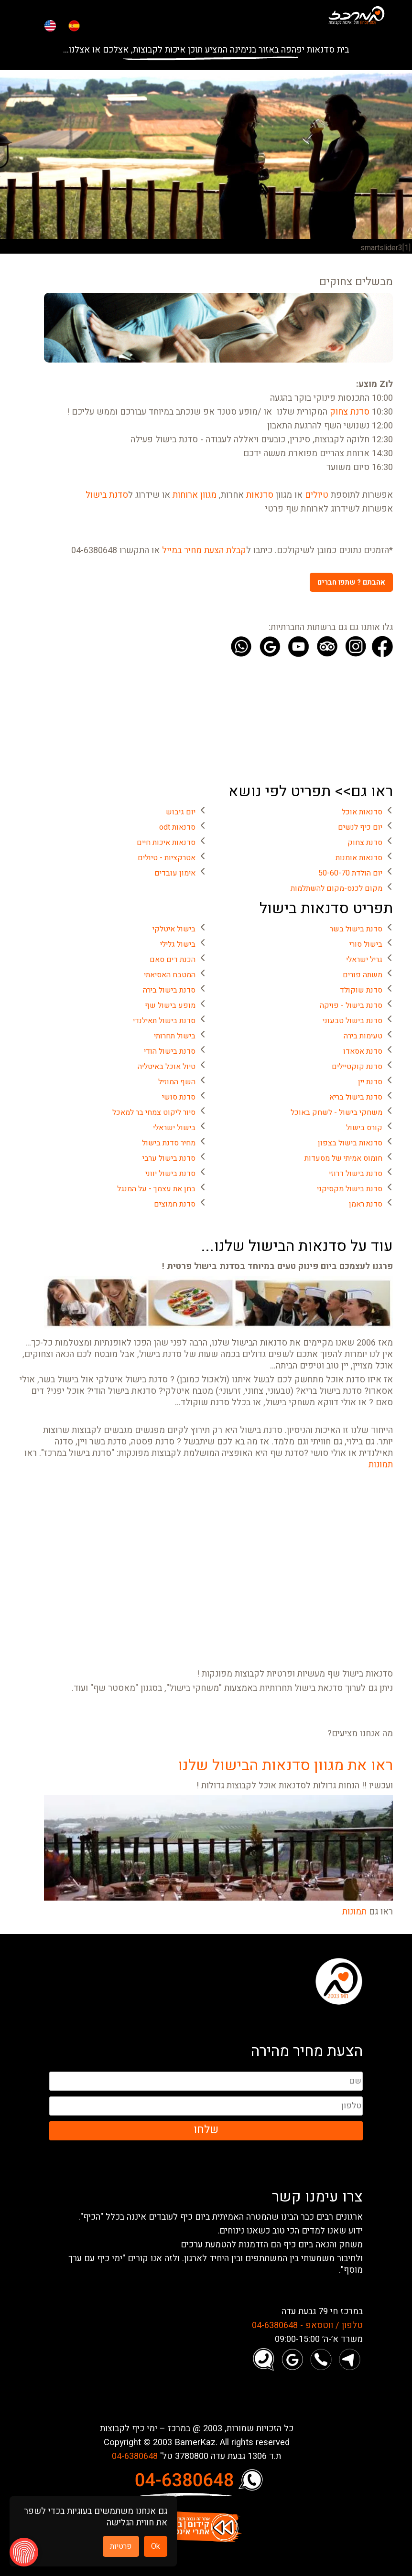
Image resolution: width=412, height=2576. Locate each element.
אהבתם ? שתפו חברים (351, 582)
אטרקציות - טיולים (166, 858)
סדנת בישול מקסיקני (349, 1189)
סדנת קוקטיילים (357, 1066)
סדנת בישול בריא (355, 1097)
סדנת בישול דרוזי (355, 1173)
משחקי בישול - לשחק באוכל (336, 1112)
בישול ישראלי (174, 1127)
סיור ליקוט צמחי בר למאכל (153, 1112)
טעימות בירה (363, 1036)
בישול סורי (365, 944)
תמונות (381, 1465)
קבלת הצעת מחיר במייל (204, 550)
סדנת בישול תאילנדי (164, 1020)
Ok (155, 2546)
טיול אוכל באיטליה (166, 1066)
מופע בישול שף (170, 1005)
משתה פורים (362, 975)
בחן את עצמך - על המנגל (156, 1189)
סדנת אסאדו (362, 1051)
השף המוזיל (176, 1082)
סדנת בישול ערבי (168, 1158)
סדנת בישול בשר (356, 929)
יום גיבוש (180, 812)
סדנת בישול (107, 495)
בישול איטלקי (173, 929)
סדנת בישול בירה (169, 990)
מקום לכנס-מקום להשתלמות (336, 888)
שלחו (206, 2129)
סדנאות (259, 495)
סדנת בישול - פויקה (351, 1005)
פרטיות (121, 2546)
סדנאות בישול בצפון (350, 1143)
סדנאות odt (177, 827)
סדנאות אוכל (362, 812)
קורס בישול (364, 1127)
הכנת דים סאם (172, 959)
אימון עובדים (174, 873)
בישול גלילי (177, 944)
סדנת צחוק (349, 412)
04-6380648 (135, 2456)
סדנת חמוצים (174, 1204)
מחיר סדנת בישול (168, 1143)
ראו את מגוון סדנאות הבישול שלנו (285, 1765)
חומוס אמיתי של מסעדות (343, 1158)
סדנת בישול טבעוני (352, 1020)
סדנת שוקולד (361, 990)
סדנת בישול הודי (169, 1051)
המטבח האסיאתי (169, 975)
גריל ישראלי (364, 959)
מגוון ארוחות (195, 495)
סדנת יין (370, 1082)
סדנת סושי (178, 1097)
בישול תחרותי (174, 1036)
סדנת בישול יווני (170, 1173)
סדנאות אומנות (359, 858)
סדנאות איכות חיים (166, 842)
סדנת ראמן (365, 1204)
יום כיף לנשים (360, 827)
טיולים (316, 495)
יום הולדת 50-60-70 (350, 873)
